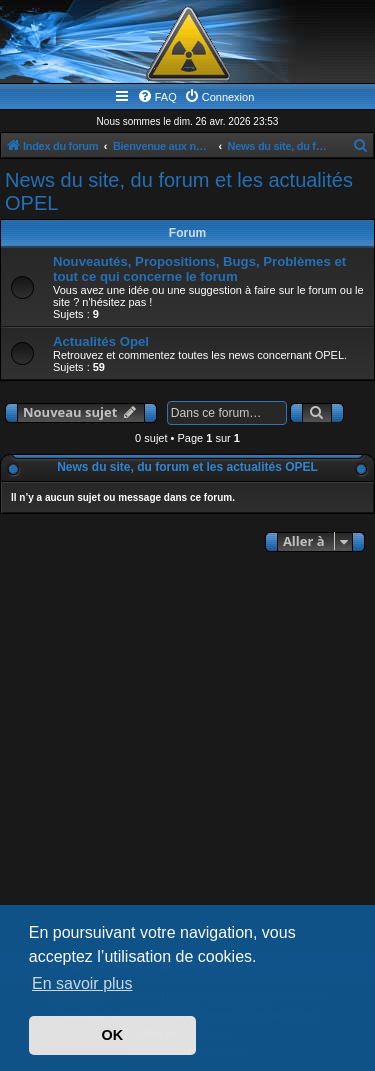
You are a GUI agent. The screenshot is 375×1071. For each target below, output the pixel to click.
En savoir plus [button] (82, 983)
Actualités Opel (101, 341)
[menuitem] (157, 97)
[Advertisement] (187, 754)
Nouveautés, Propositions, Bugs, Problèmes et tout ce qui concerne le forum (199, 269)
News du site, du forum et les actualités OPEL (179, 191)
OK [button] (113, 1035)
